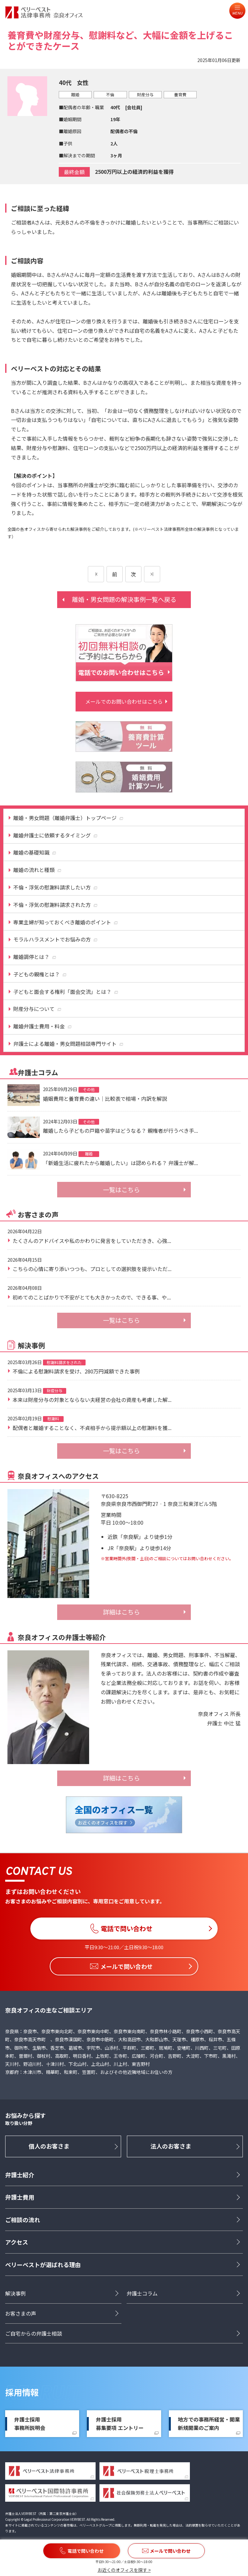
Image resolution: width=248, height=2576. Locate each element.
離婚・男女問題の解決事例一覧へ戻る (124, 599)
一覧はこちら (121, 1189)
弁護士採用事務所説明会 (29, 2423)
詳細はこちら (121, 1611)
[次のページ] (152, 574)
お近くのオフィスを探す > (124, 2570)
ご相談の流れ (22, 2219)
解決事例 (15, 2293)
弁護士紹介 (19, 2175)
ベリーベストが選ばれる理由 (43, 2264)
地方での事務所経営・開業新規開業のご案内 (209, 2423)
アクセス (16, 2242)
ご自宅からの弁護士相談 (33, 2333)
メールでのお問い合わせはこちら (124, 701)
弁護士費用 (19, 2197)
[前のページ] (96, 574)
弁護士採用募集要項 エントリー (120, 2423)
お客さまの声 (20, 2313)
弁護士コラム (142, 2293)
